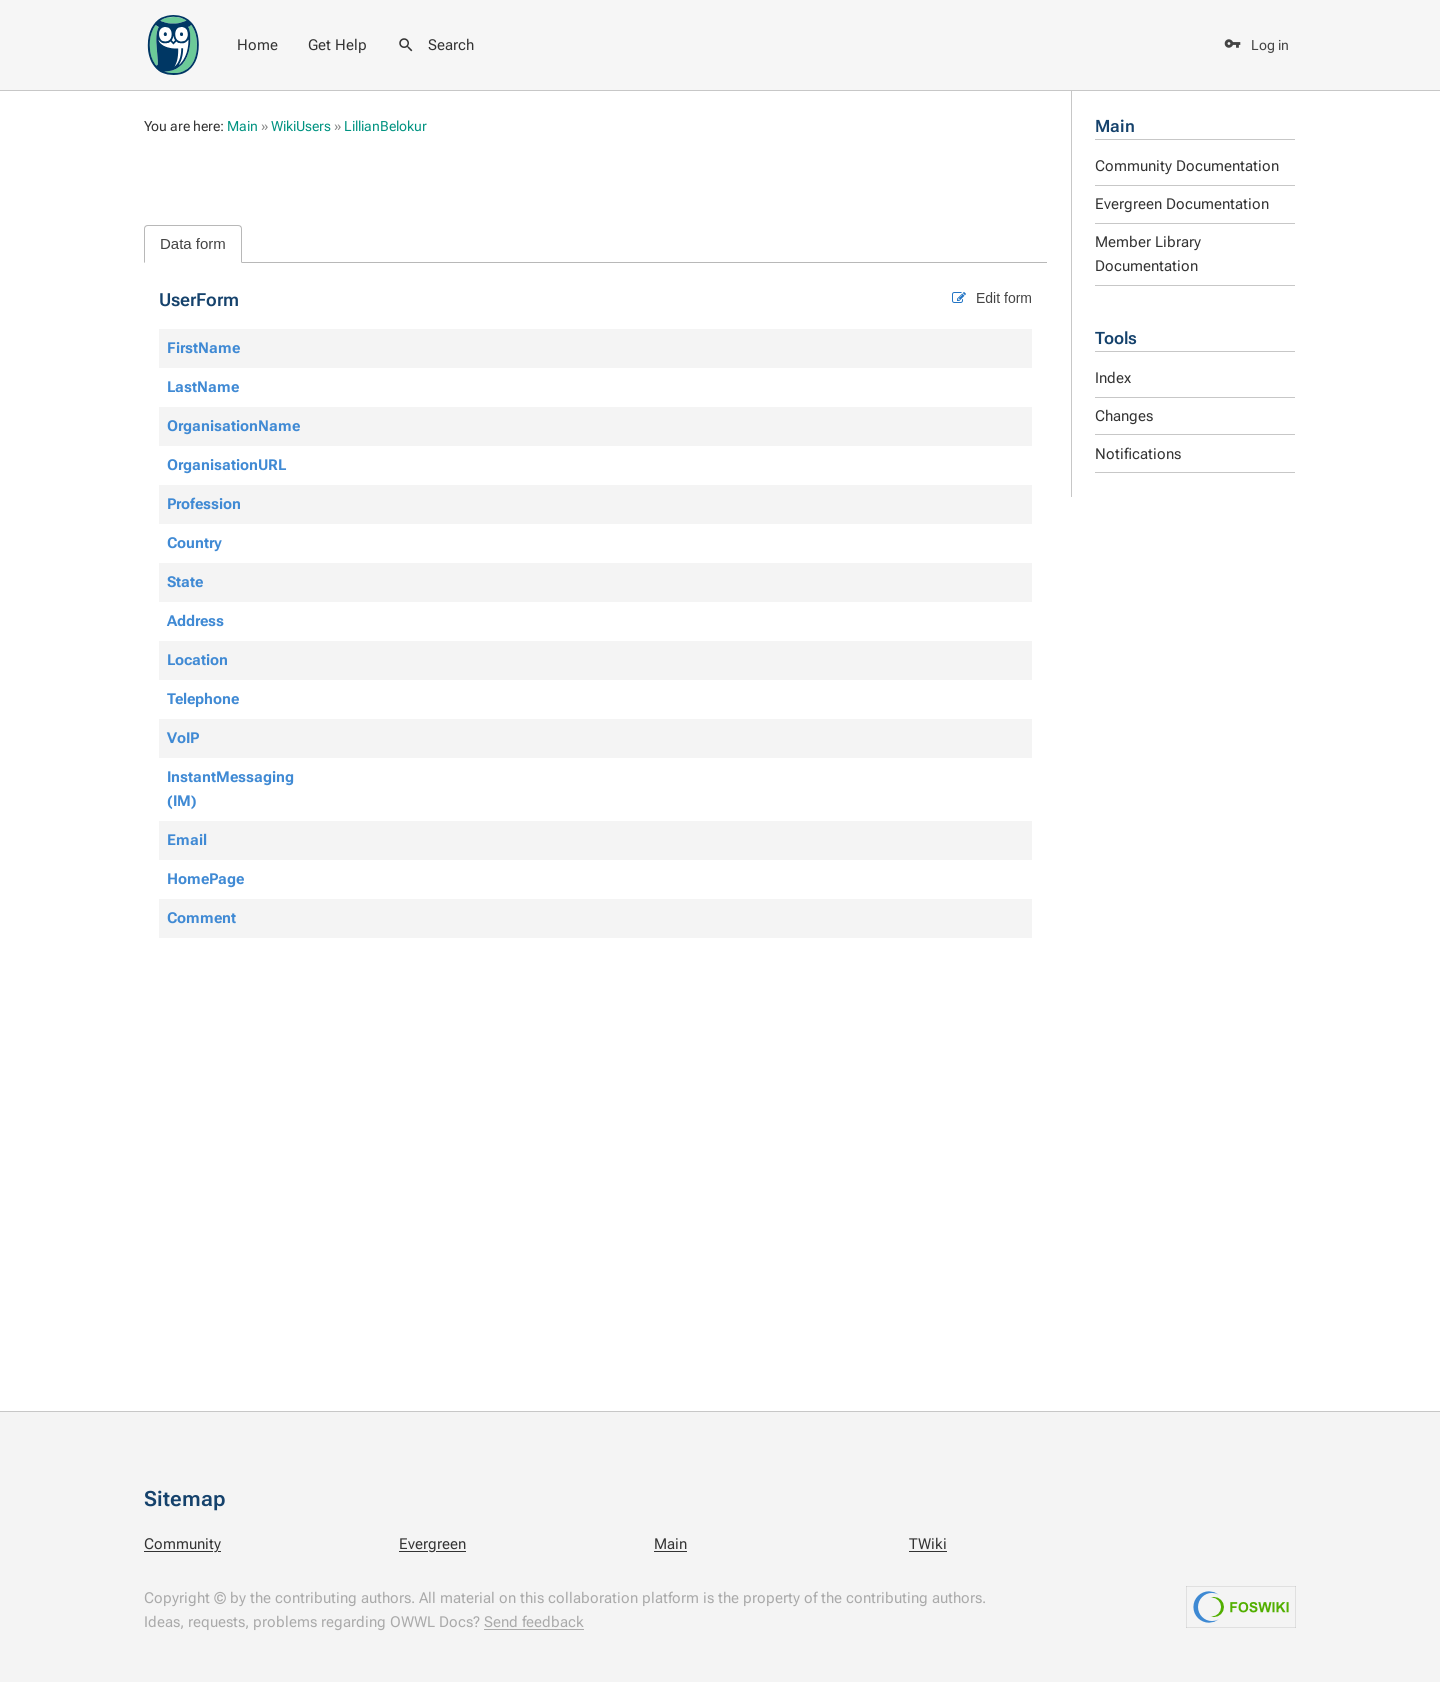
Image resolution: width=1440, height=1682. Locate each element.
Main (1115, 126)
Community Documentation (1187, 166)
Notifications (1138, 454)
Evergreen (432, 1544)
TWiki (928, 1544)
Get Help (337, 45)
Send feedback (534, 1622)
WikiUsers (301, 126)
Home (257, 45)
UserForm (199, 299)
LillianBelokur (385, 126)
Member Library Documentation (1148, 254)
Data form (193, 243)
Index (1113, 378)
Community (182, 1544)
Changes (1124, 416)
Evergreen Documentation (1182, 204)
